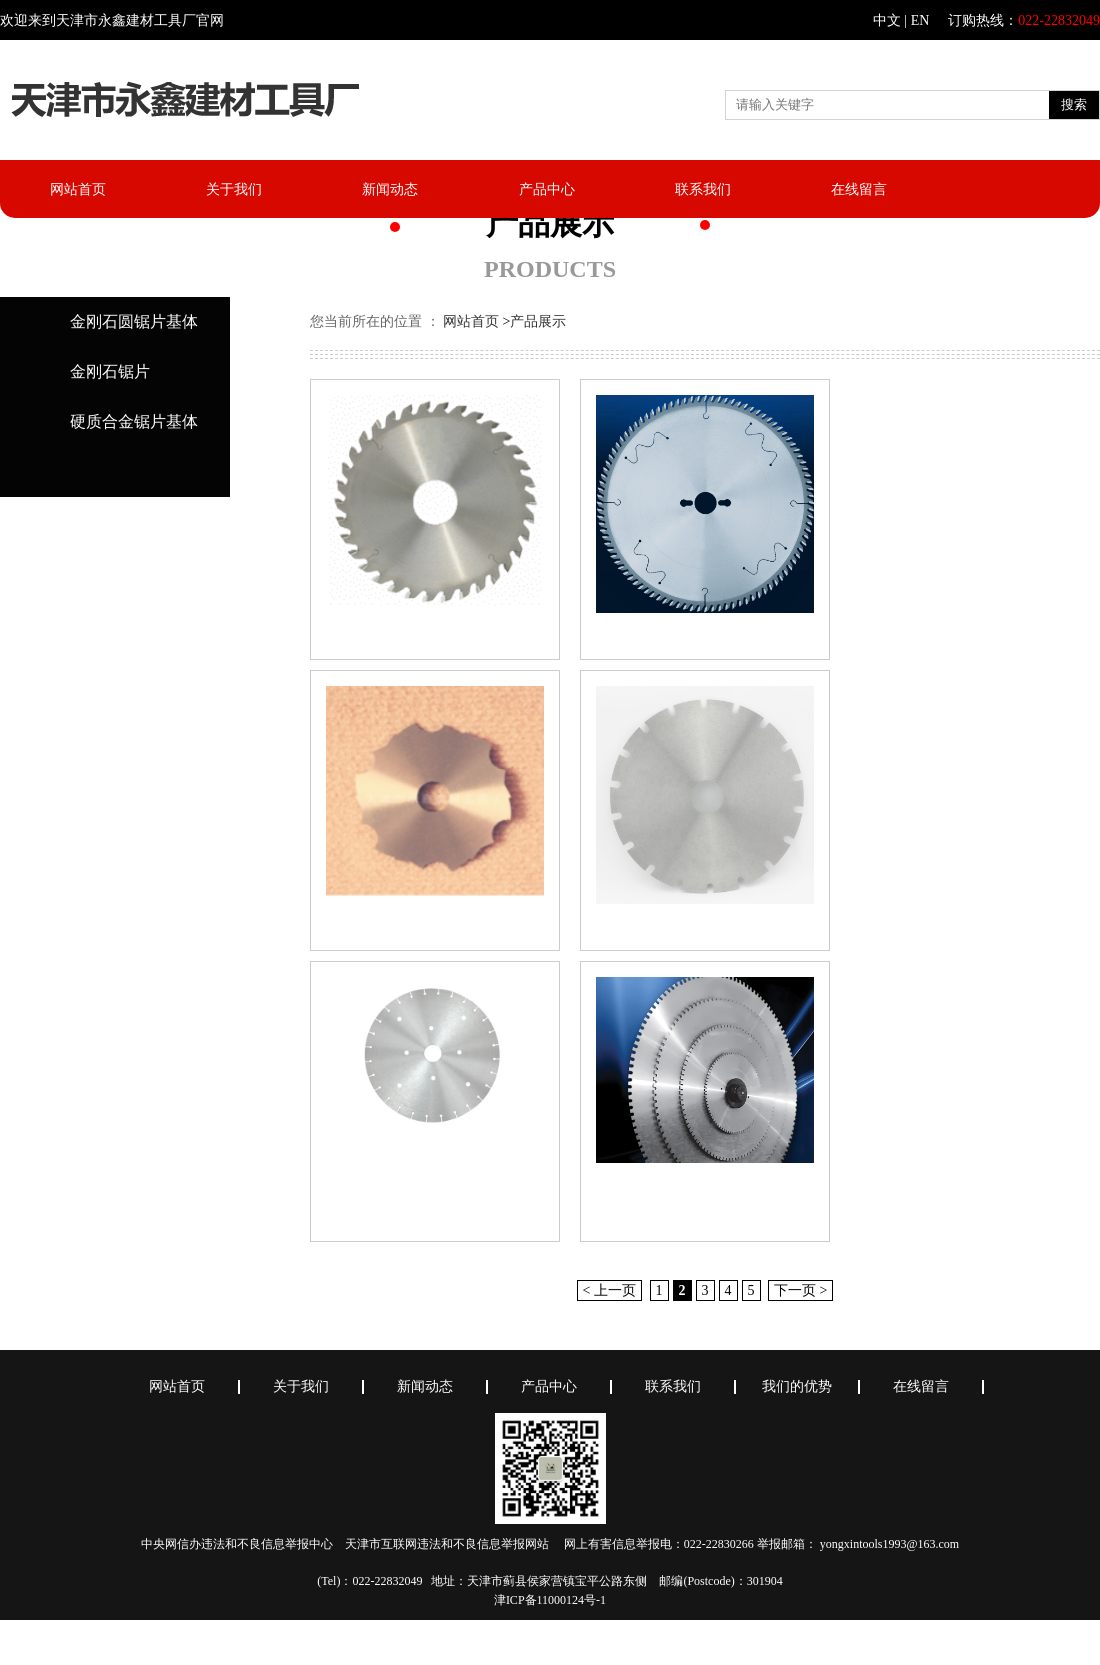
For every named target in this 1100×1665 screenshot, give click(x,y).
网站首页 (78, 189)
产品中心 (547, 189)
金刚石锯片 (110, 371)
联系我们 (703, 189)
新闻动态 (390, 189)
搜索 (1074, 104)
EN (920, 20)
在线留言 (859, 189)
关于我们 (234, 189)
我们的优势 (797, 1387)
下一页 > (800, 1290)
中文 (887, 20)
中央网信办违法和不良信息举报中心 (237, 1544)
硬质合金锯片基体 (134, 421)
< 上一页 (609, 1290)
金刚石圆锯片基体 (134, 321)
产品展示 (538, 321)
